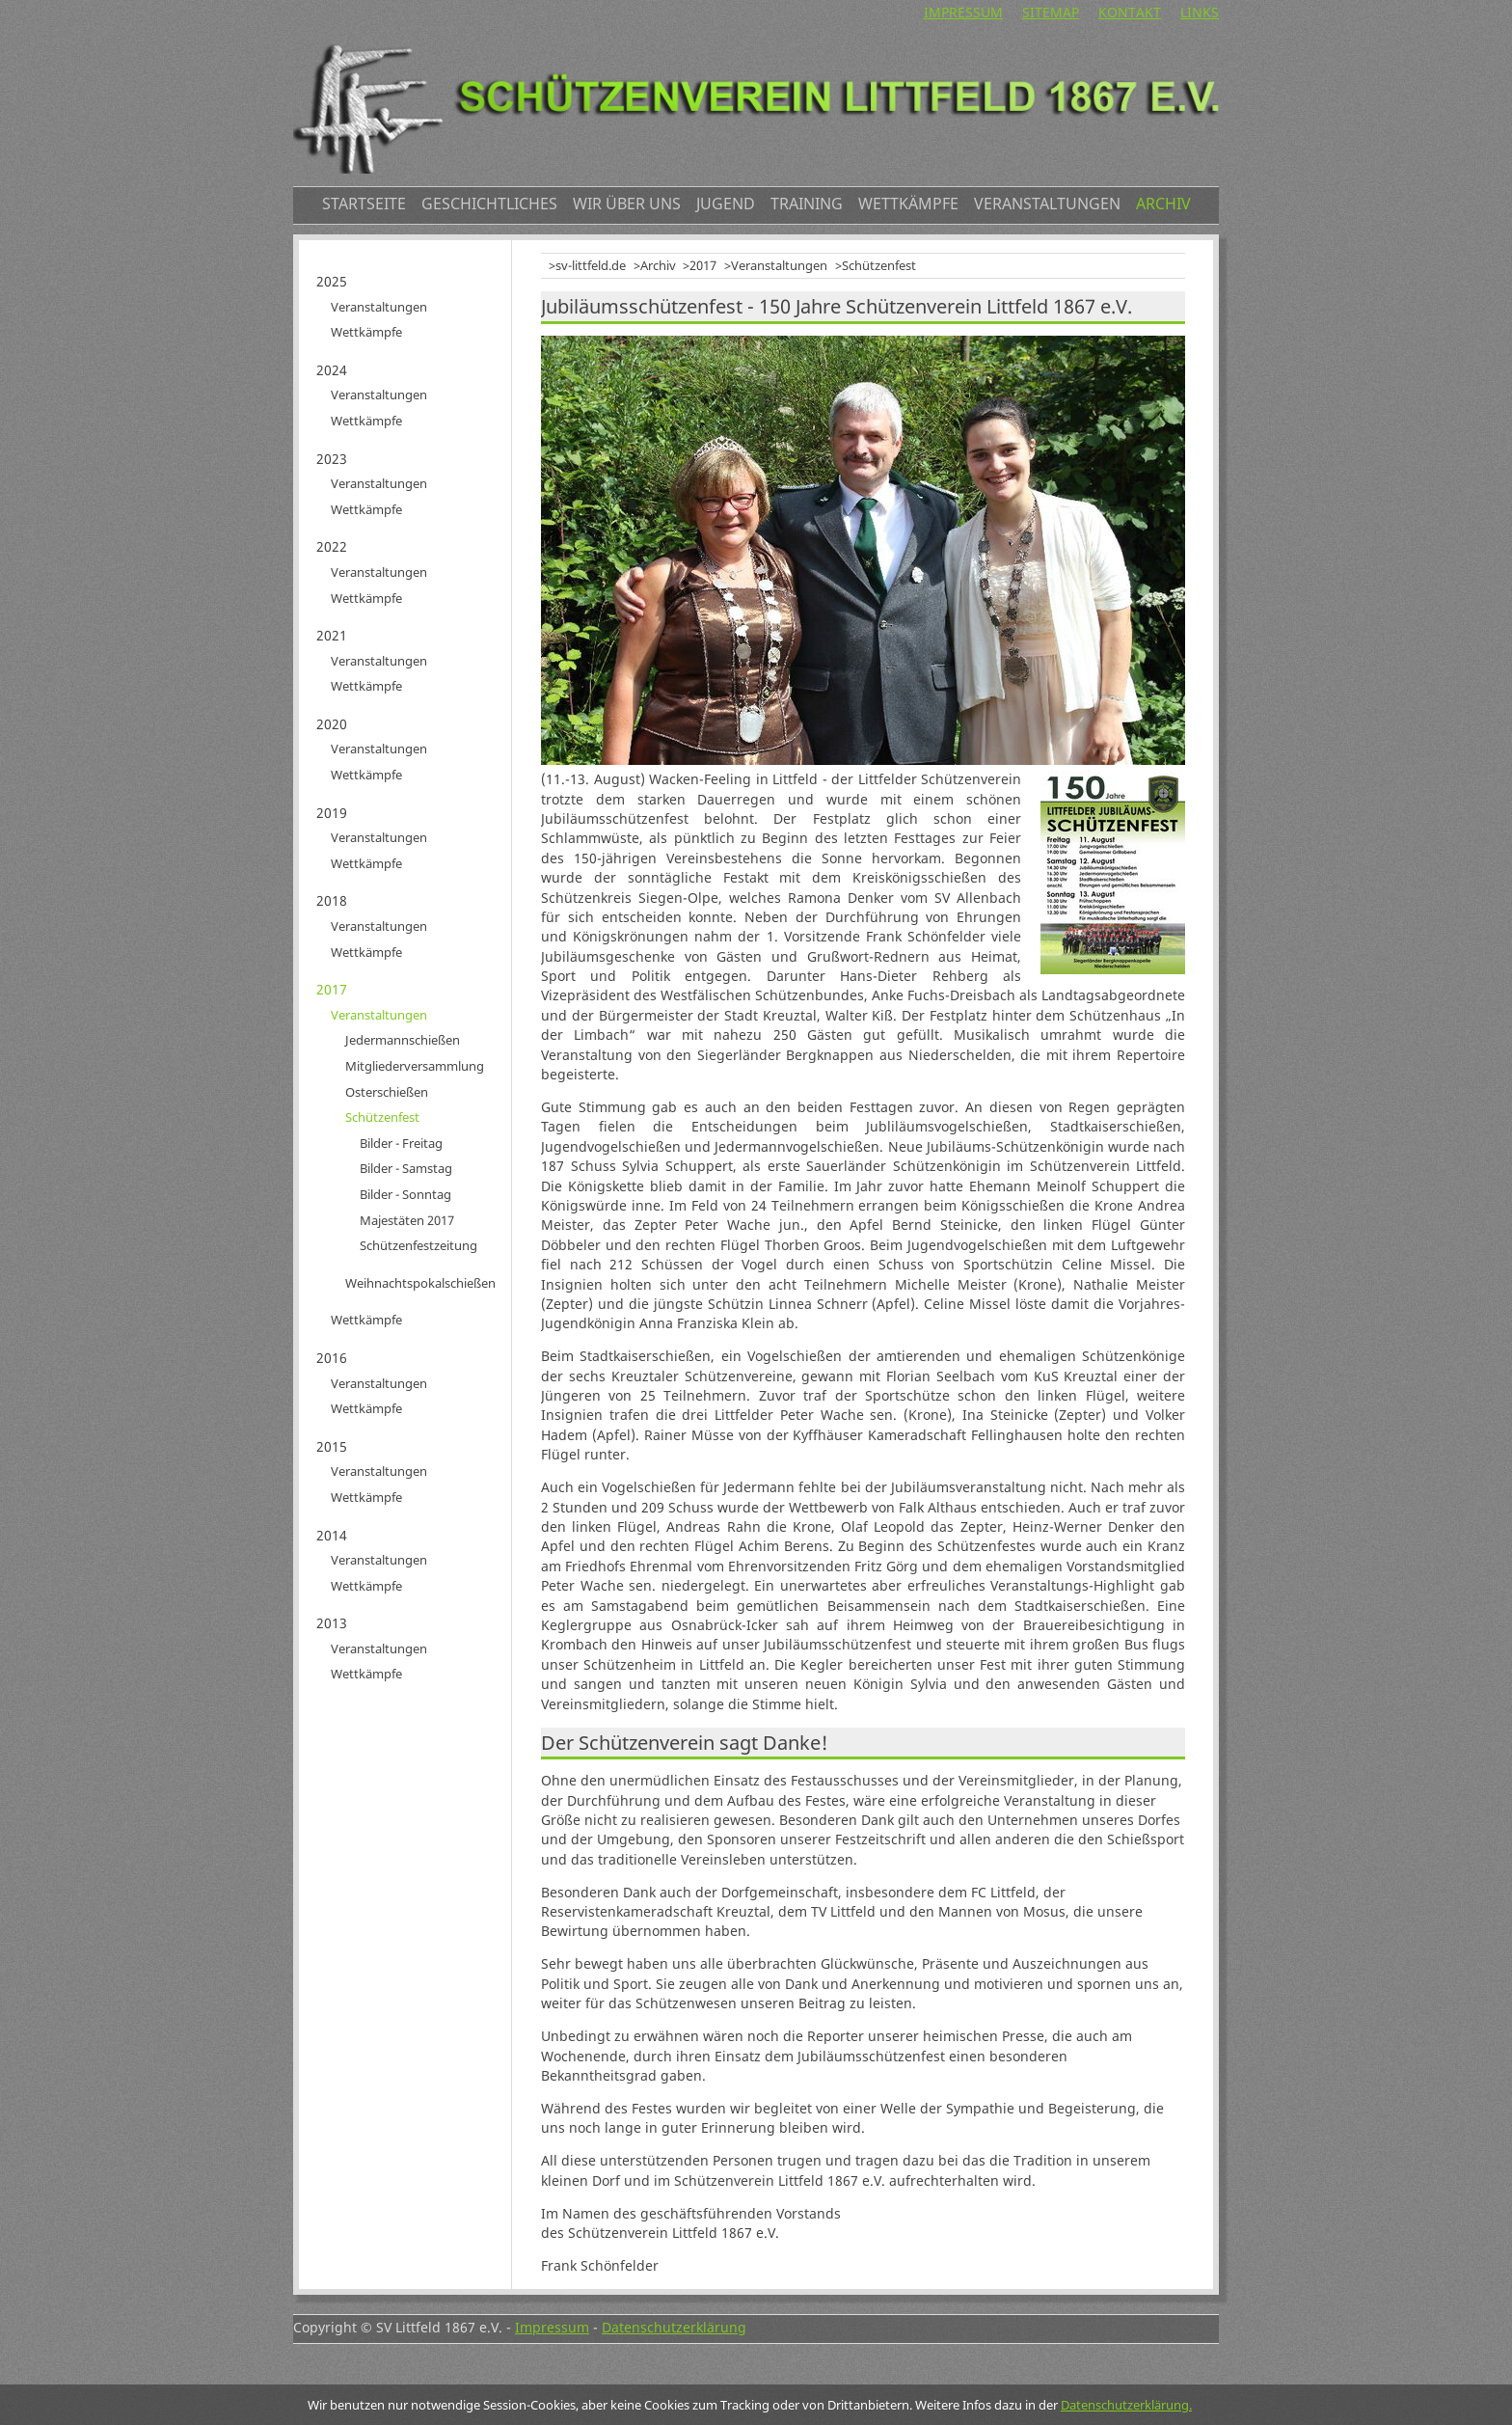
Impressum (963, 12)
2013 (331, 1623)
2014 (331, 1535)
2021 (331, 635)
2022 (331, 546)
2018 (331, 900)
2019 (331, 813)
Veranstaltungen (1047, 203)
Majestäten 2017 (407, 1220)
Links (1199, 12)
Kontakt (1129, 12)
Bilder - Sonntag (405, 1194)
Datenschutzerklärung (674, 2327)
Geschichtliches (489, 203)
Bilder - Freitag (401, 1143)
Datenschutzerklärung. (1126, 2404)
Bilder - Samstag (406, 1168)
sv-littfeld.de (590, 265)
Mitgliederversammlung (414, 1066)
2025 (331, 281)
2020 (331, 724)
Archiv (1163, 203)
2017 (702, 265)
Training (806, 203)
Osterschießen (386, 1092)
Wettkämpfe (908, 203)
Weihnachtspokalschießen (420, 1283)
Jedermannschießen (402, 1040)
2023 (331, 459)
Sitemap (1050, 12)
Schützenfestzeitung (418, 1245)
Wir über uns (627, 203)
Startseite (364, 203)
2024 (331, 370)
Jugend (725, 203)
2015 (331, 1446)
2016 (331, 1358)
